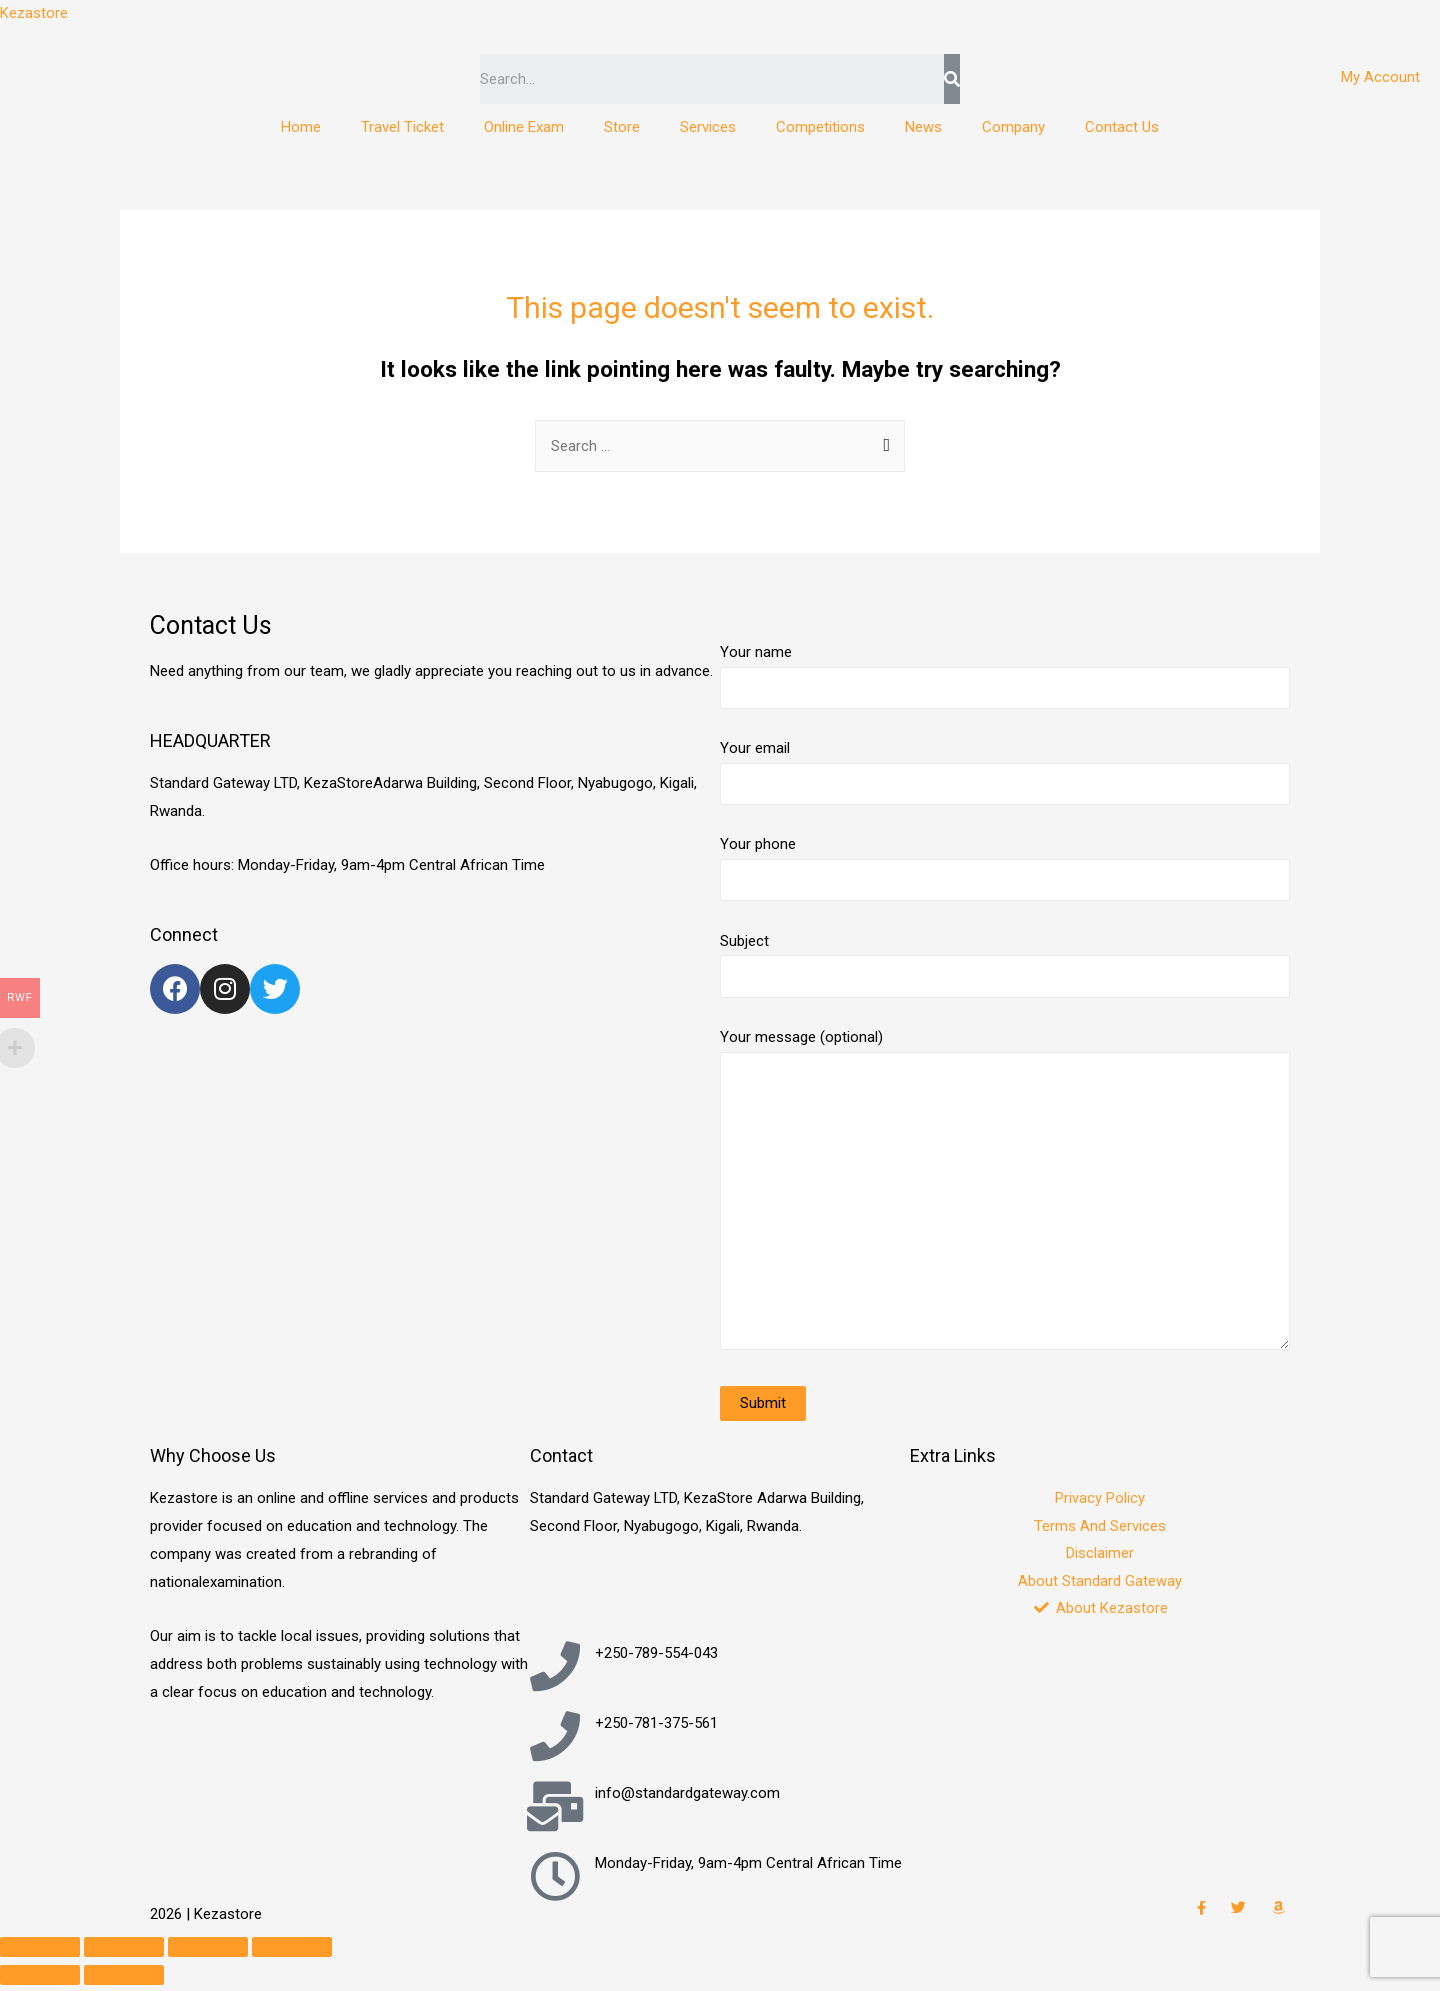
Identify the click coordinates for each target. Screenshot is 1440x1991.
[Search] (951, 79)
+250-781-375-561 (656, 1729)
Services (708, 127)
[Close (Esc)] (40, 1953)
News (923, 127)
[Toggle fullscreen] (208, 1953)
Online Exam (524, 127)
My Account (1380, 77)
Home (301, 127)
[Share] (124, 1953)
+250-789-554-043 (656, 1659)
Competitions (820, 127)
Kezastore (34, 13)
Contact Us (1122, 127)
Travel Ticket (402, 127)
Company (1013, 127)
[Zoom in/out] (292, 1953)
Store (622, 127)
